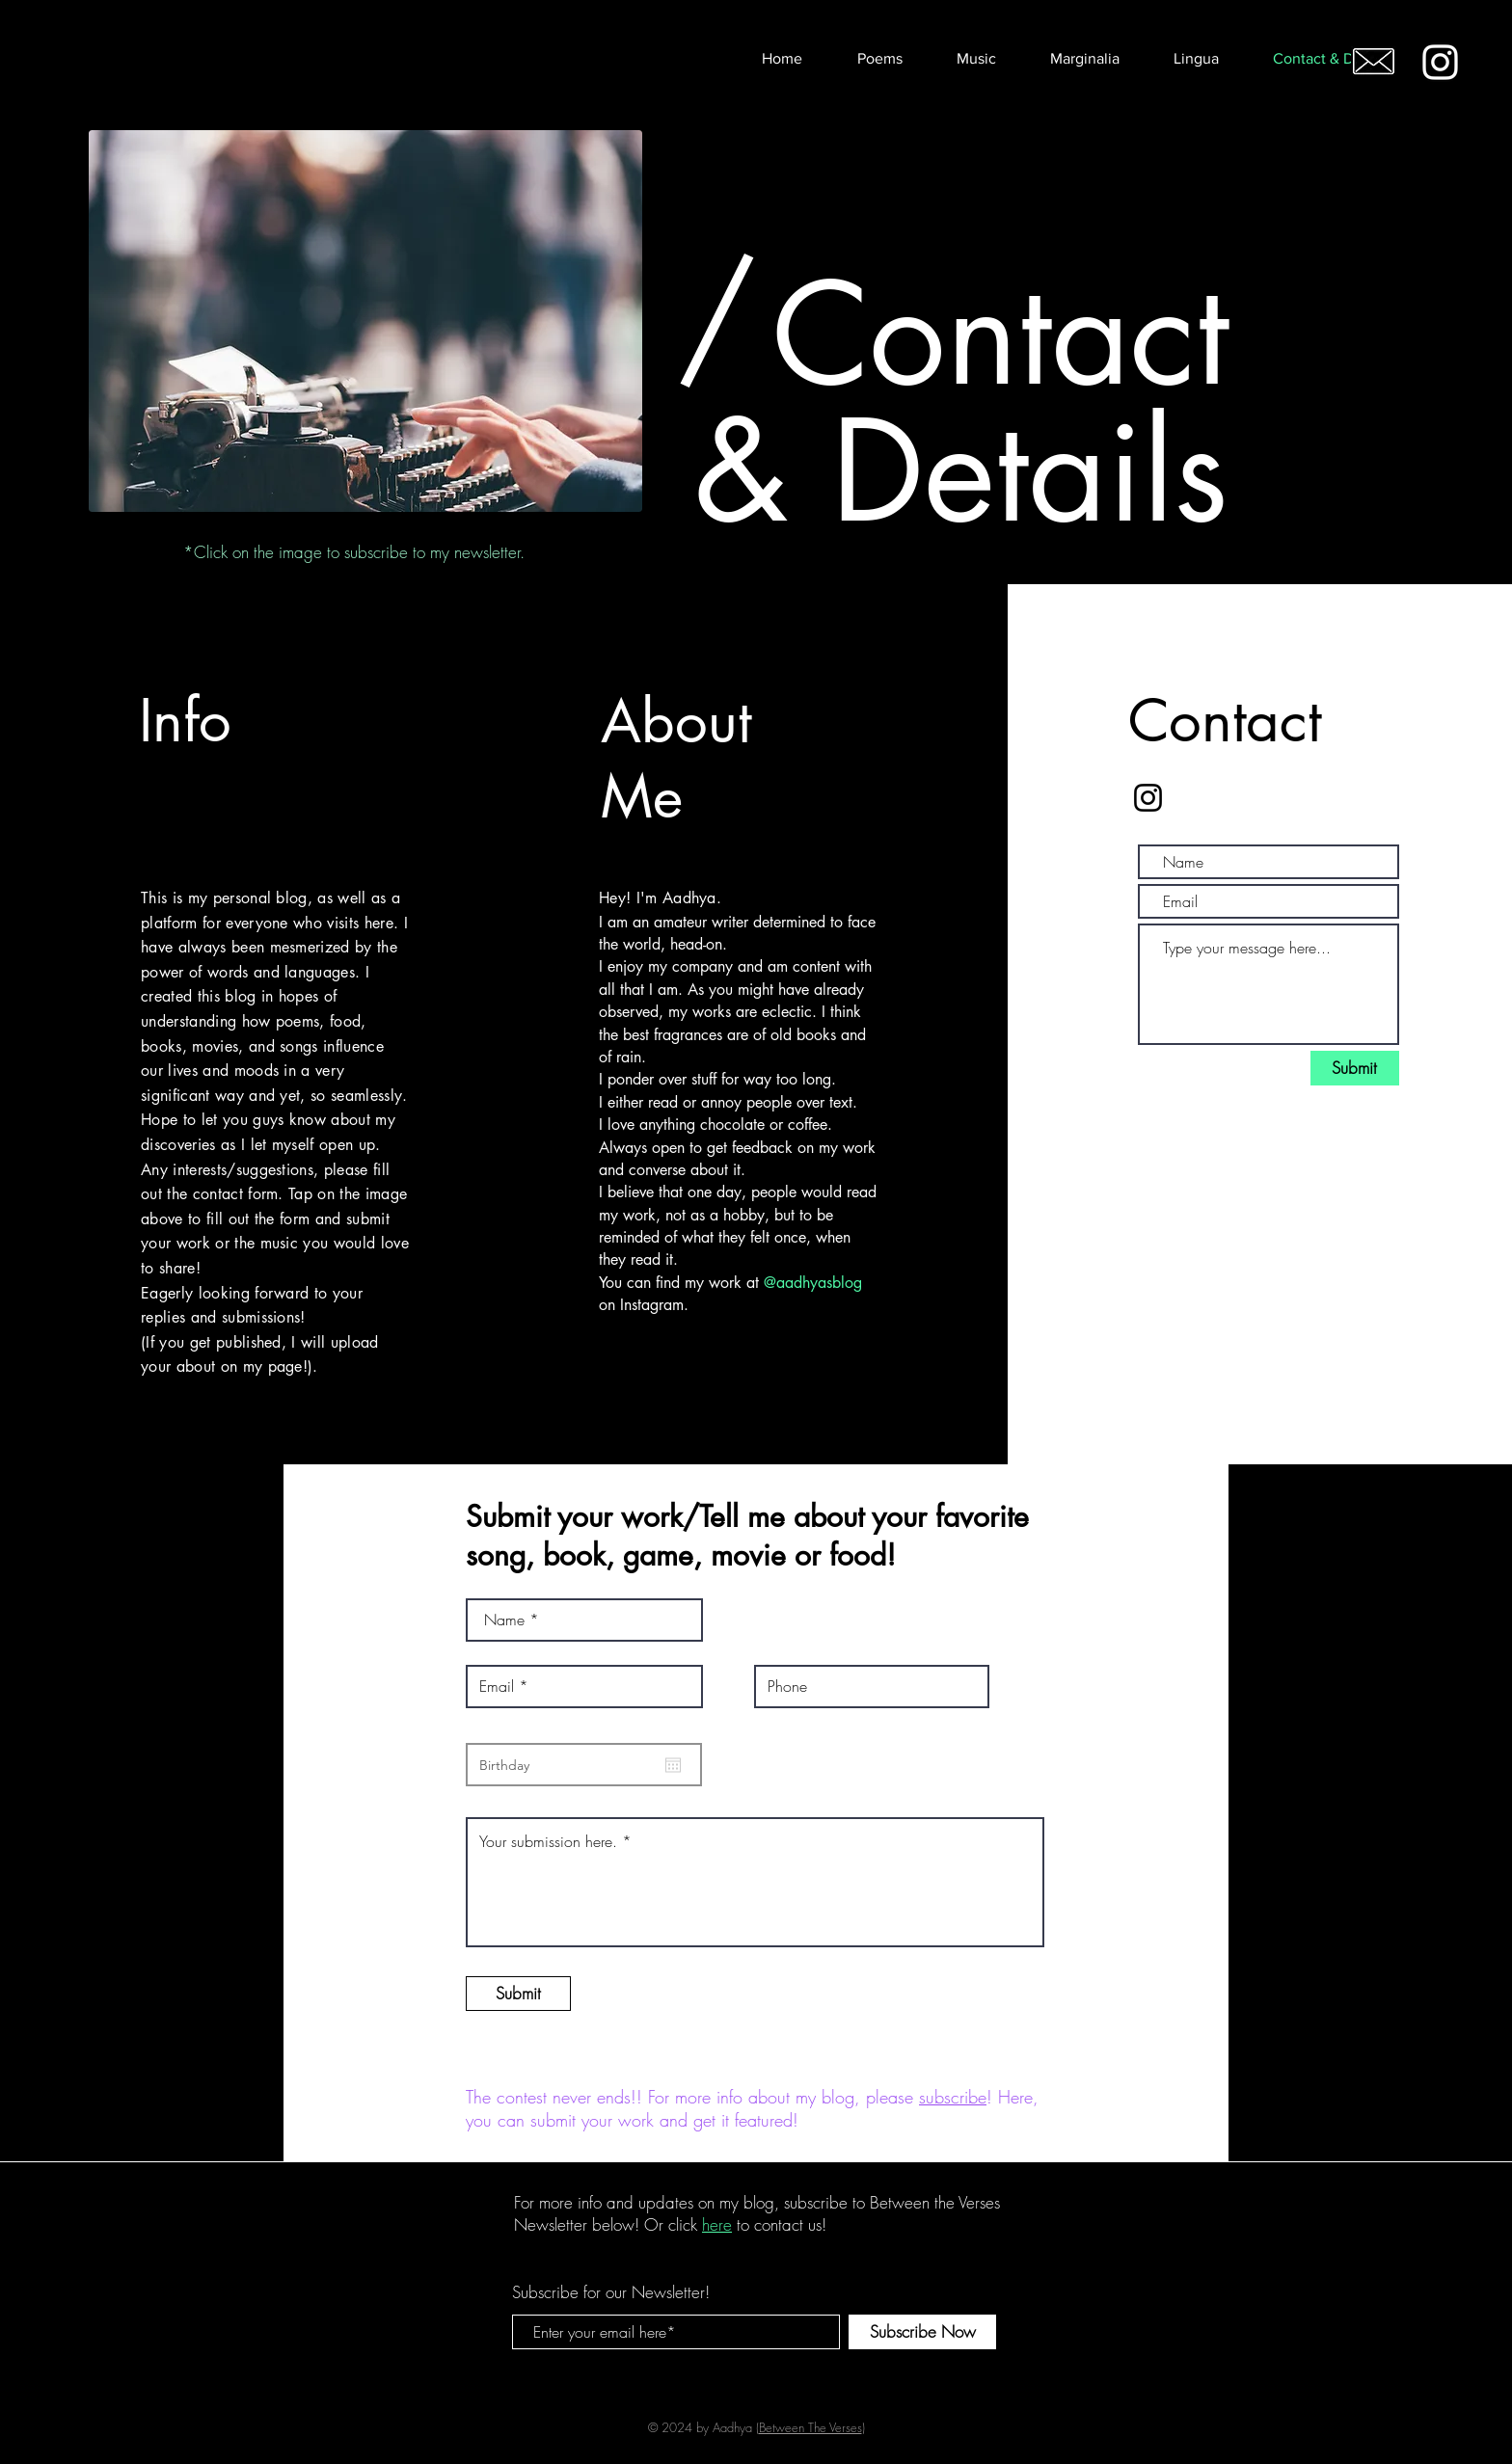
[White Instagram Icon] (1440, 62)
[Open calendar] (673, 1765)
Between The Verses (810, 2427)
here (717, 2224)
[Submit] (1354, 1068)
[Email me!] (1373, 61)
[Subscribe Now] (922, 2332)
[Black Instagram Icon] (1148, 798)
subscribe (952, 2096)
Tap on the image (347, 1194)
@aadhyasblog (813, 1282)
